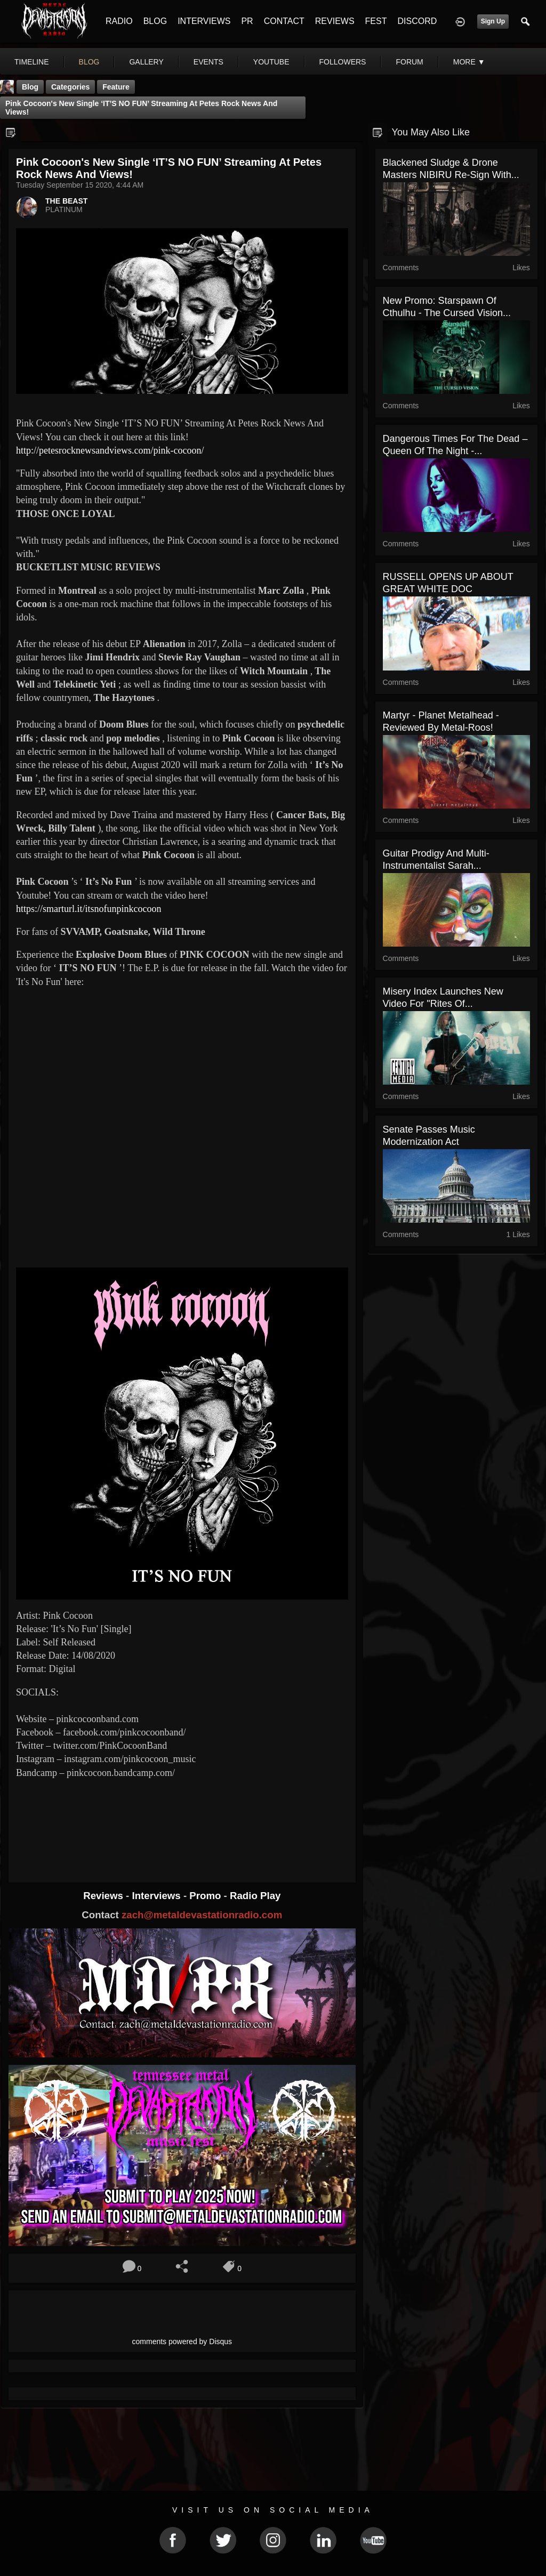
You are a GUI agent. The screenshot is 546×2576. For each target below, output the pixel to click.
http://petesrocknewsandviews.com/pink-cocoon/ (110, 450)
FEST (376, 21)
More (469, 62)
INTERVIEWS (204, 21)
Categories (70, 87)
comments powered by (182, 2341)
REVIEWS (335, 21)
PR (247, 21)
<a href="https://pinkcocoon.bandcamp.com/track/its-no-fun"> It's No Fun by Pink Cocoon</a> (182, 1821)
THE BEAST (66, 201)
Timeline (31, 62)
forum (409, 62)
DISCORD (417, 21)
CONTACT (284, 21)
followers (342, 62)
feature (116, 87)
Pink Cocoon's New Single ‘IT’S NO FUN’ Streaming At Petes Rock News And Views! (141, 107)
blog (89, 62)
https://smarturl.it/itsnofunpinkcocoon (88, 908)
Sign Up (493, 21)
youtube (271, 62)
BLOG (155, 21)
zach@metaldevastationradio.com (202, 1914)
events (208, 62)
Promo (206, 1895)
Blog (30, 87)
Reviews (104, 1895)
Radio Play (255, 1895)
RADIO (119, 21)
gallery (146, 62)
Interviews (157, 1895)
